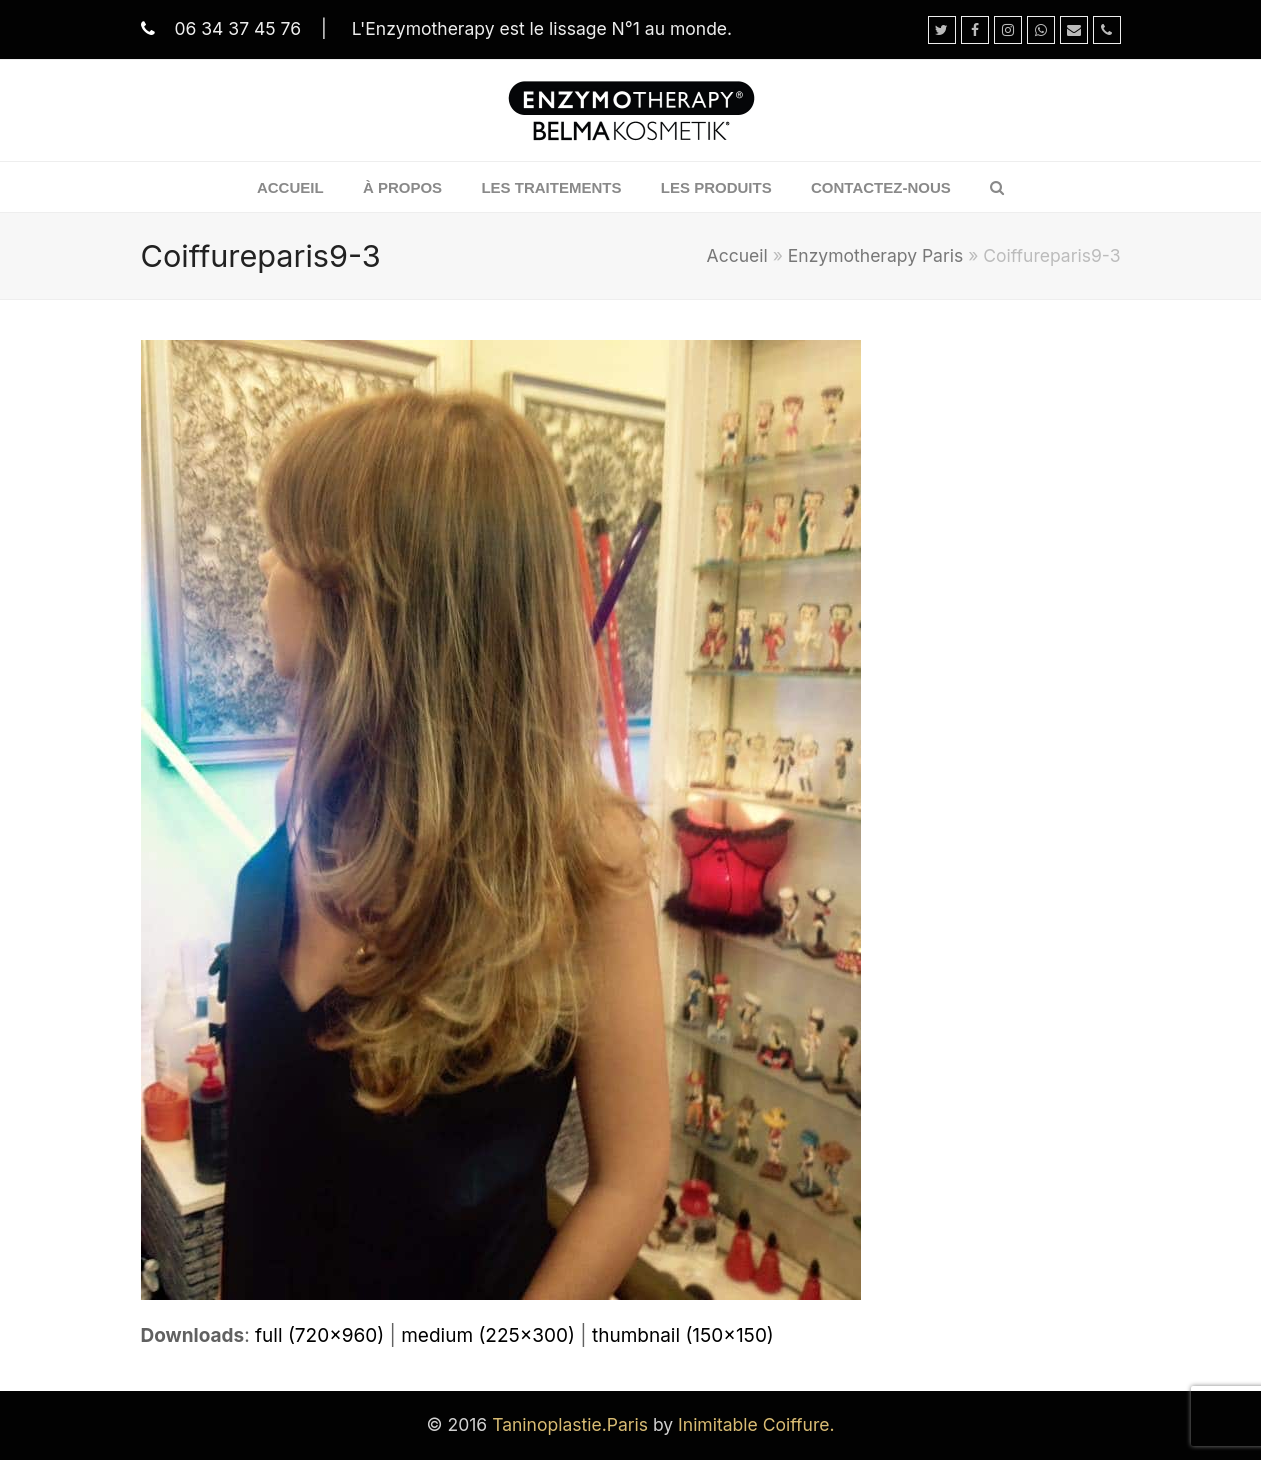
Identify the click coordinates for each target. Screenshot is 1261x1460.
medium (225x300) (488, 1335)
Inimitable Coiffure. (756, 1424)
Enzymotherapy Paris (875, 255)
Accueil (737, 255)
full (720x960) (319, 1335)
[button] (997, 187)
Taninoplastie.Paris (570, 1424)
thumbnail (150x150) (683, 1335)
